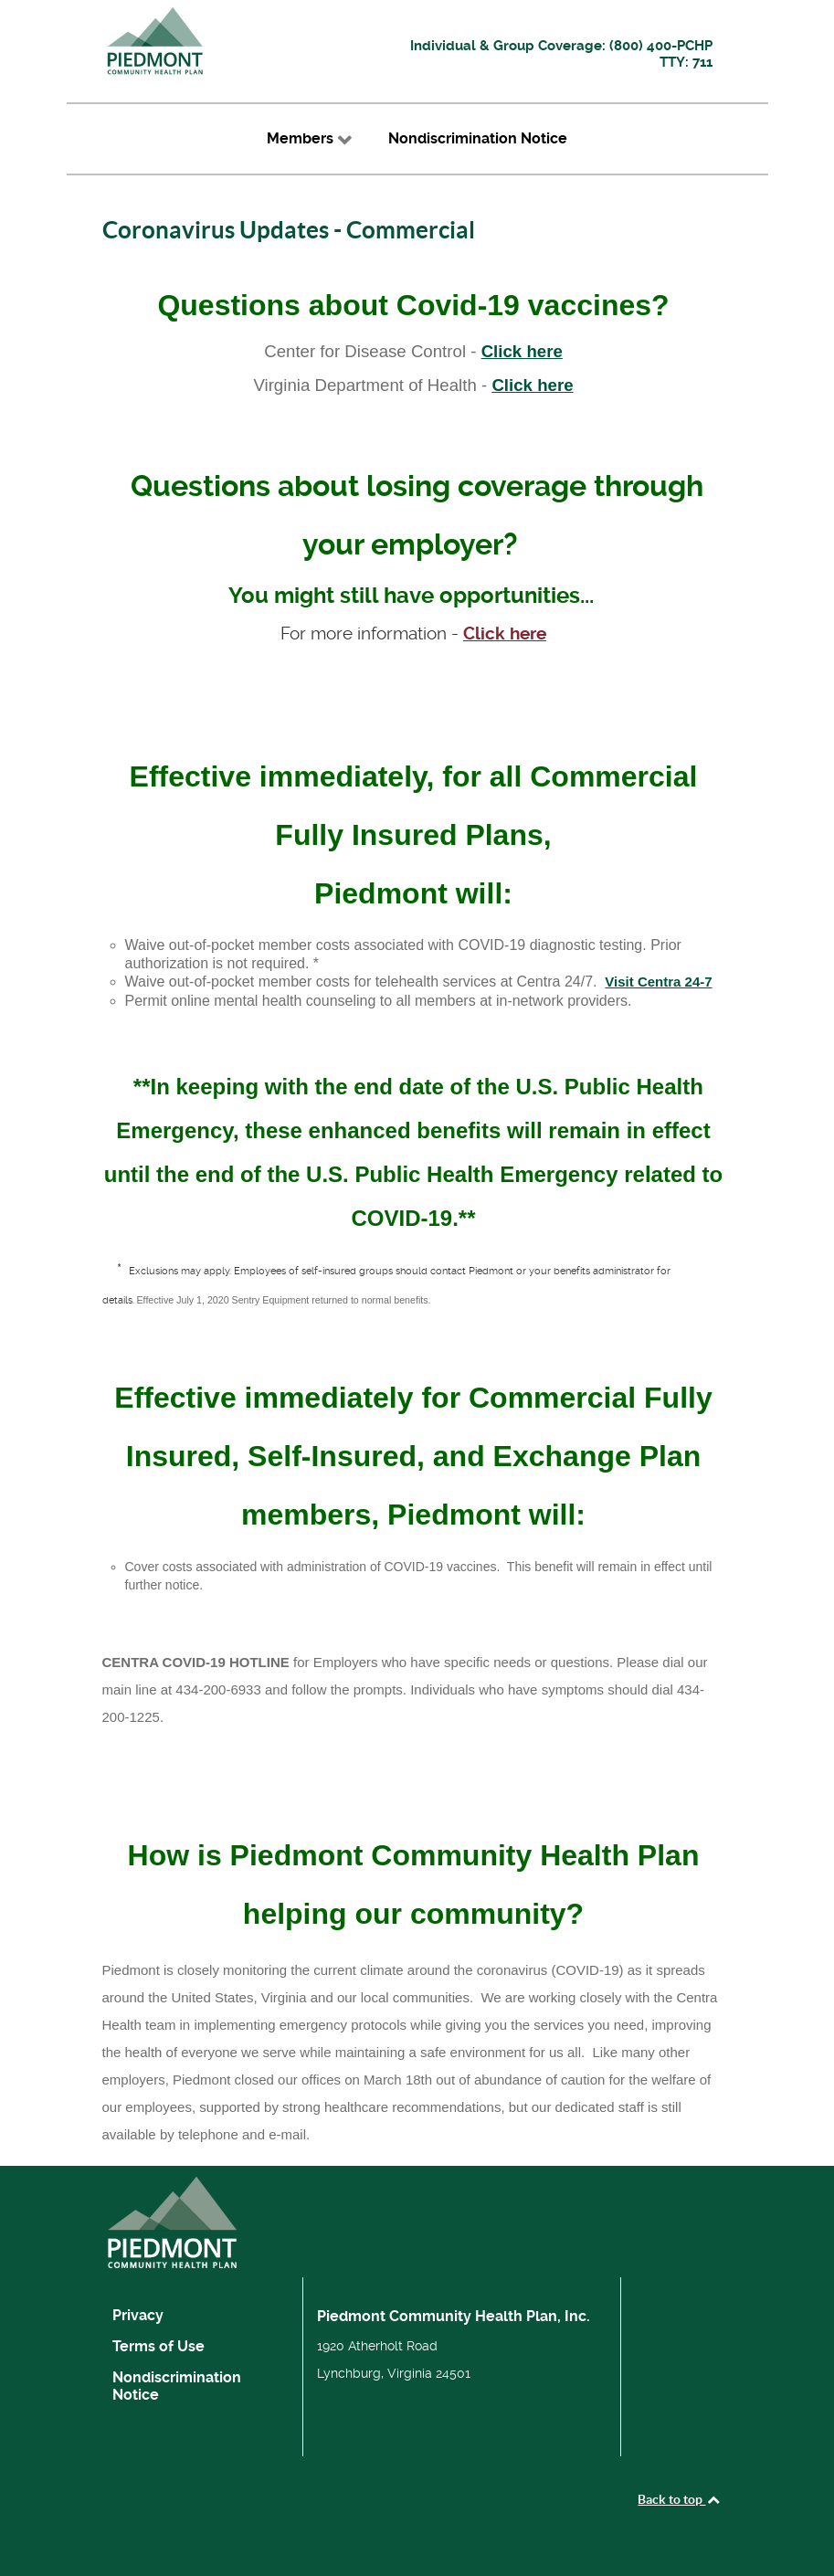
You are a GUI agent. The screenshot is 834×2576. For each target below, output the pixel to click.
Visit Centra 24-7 (658, 981)
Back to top (680, 2499)
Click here (522, 351)
